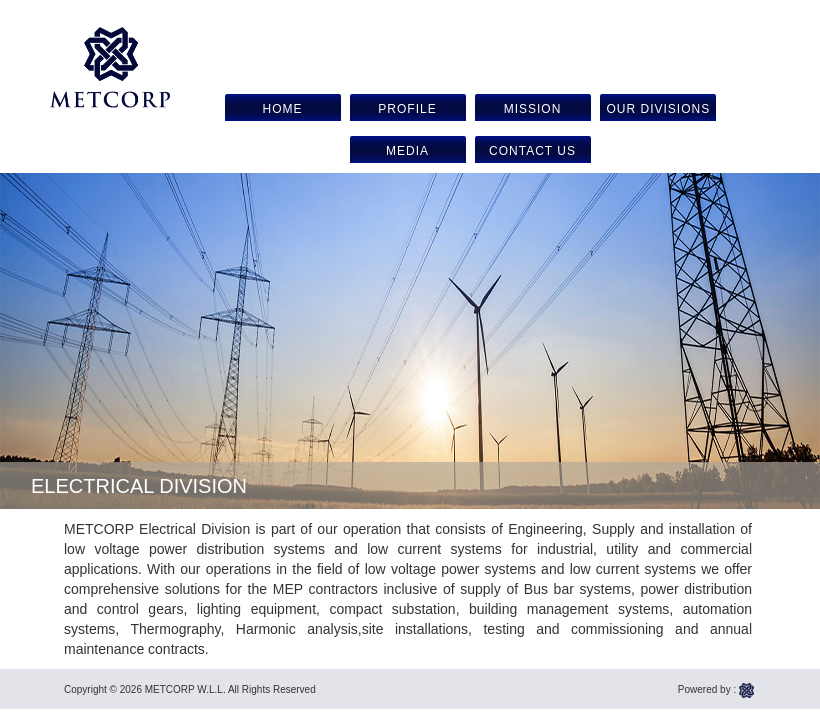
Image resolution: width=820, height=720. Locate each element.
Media (407, 151)
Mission (533, 109)
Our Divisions (659, 109)
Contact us (532, 151)
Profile (407, 109)
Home (283, 109)
